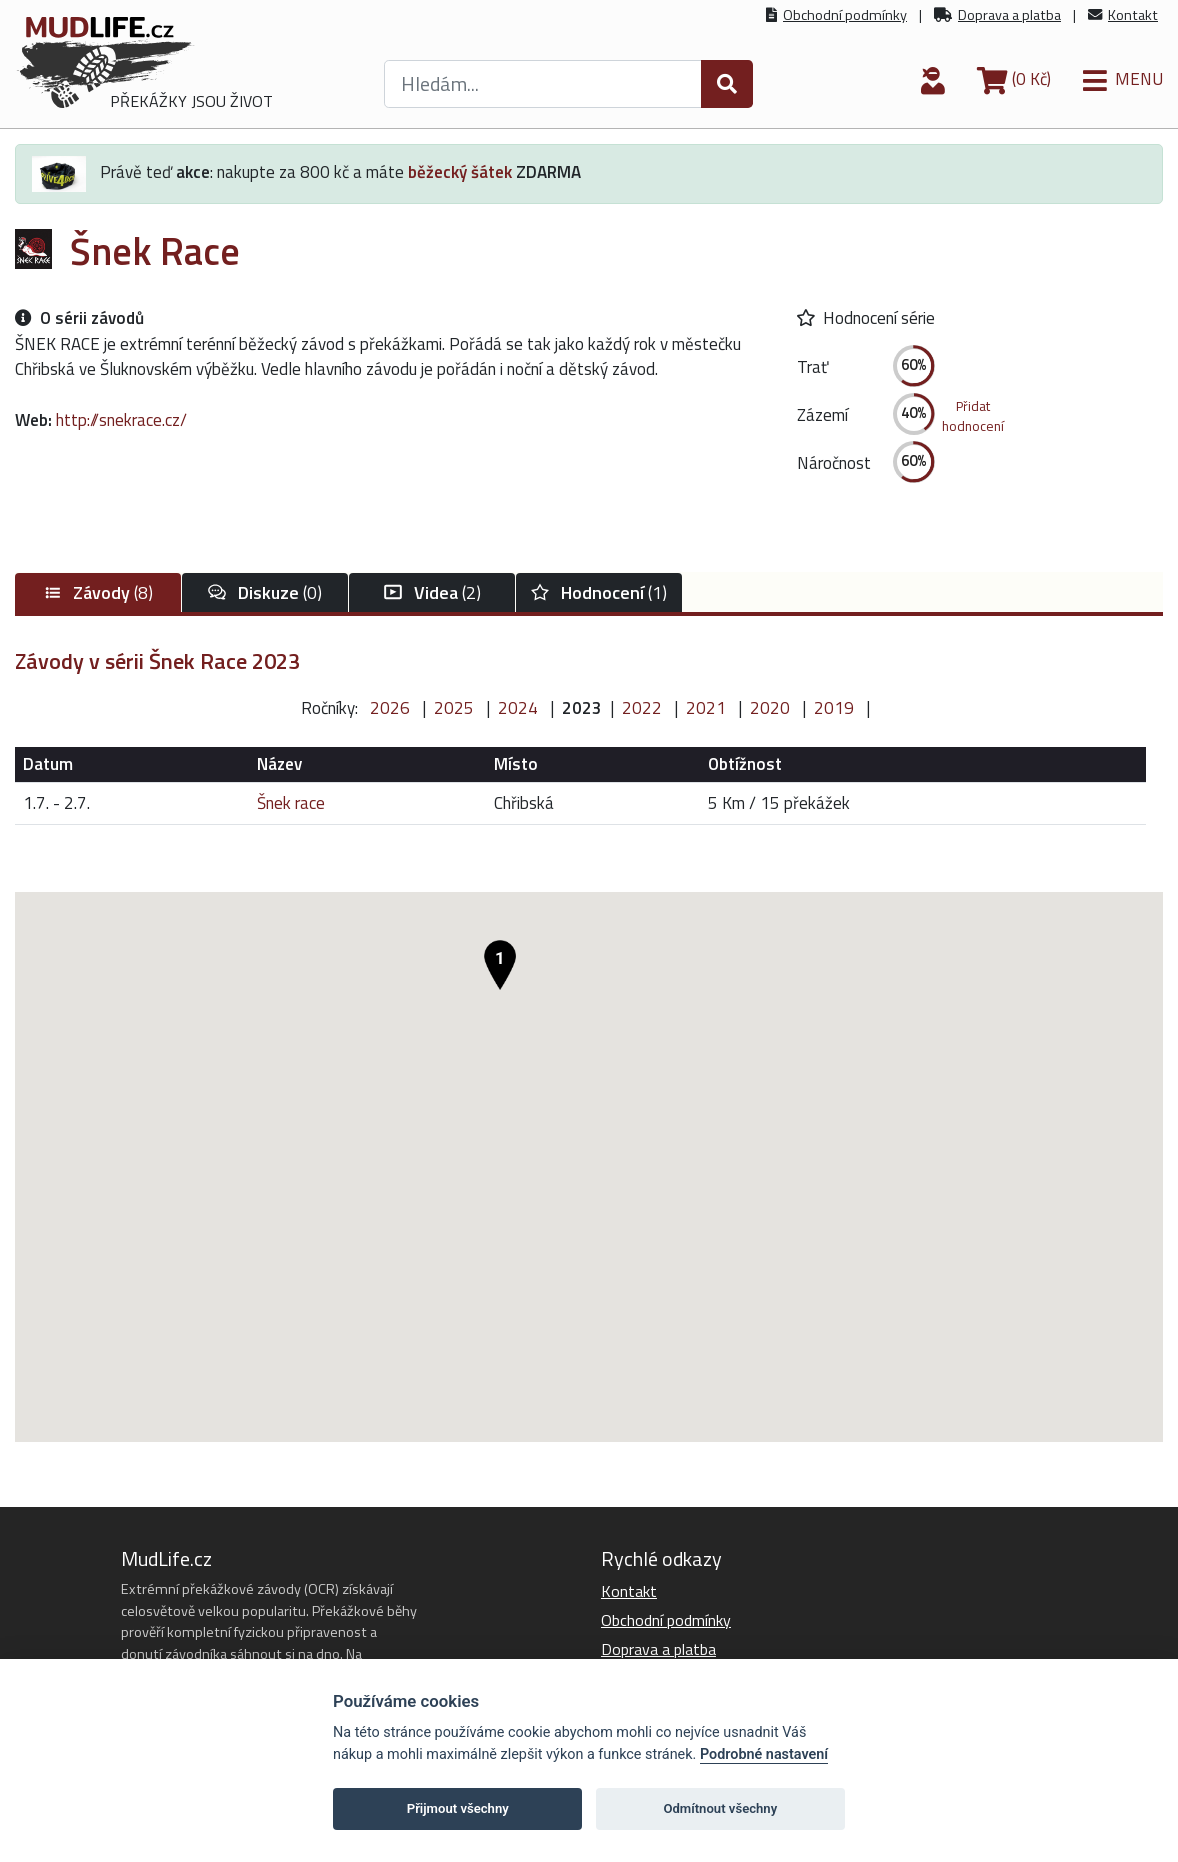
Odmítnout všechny (720, 1808)
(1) (599, 592)
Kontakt (1133, 15)
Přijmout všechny (458, 1808)
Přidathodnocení (973, 416)
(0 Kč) (1014, 79)
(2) (432, 592)
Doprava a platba (1009, 15)
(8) (98, 592)
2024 (518, 708)
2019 (834, 708)
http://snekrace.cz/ (121, 420)
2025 (454, 708)
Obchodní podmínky (845, 15)
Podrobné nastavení (764, 1754)
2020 (770, 708)
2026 (390, 708)
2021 (706, 708)
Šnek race (291, 803)
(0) (265, 592)
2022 (642, 708)
